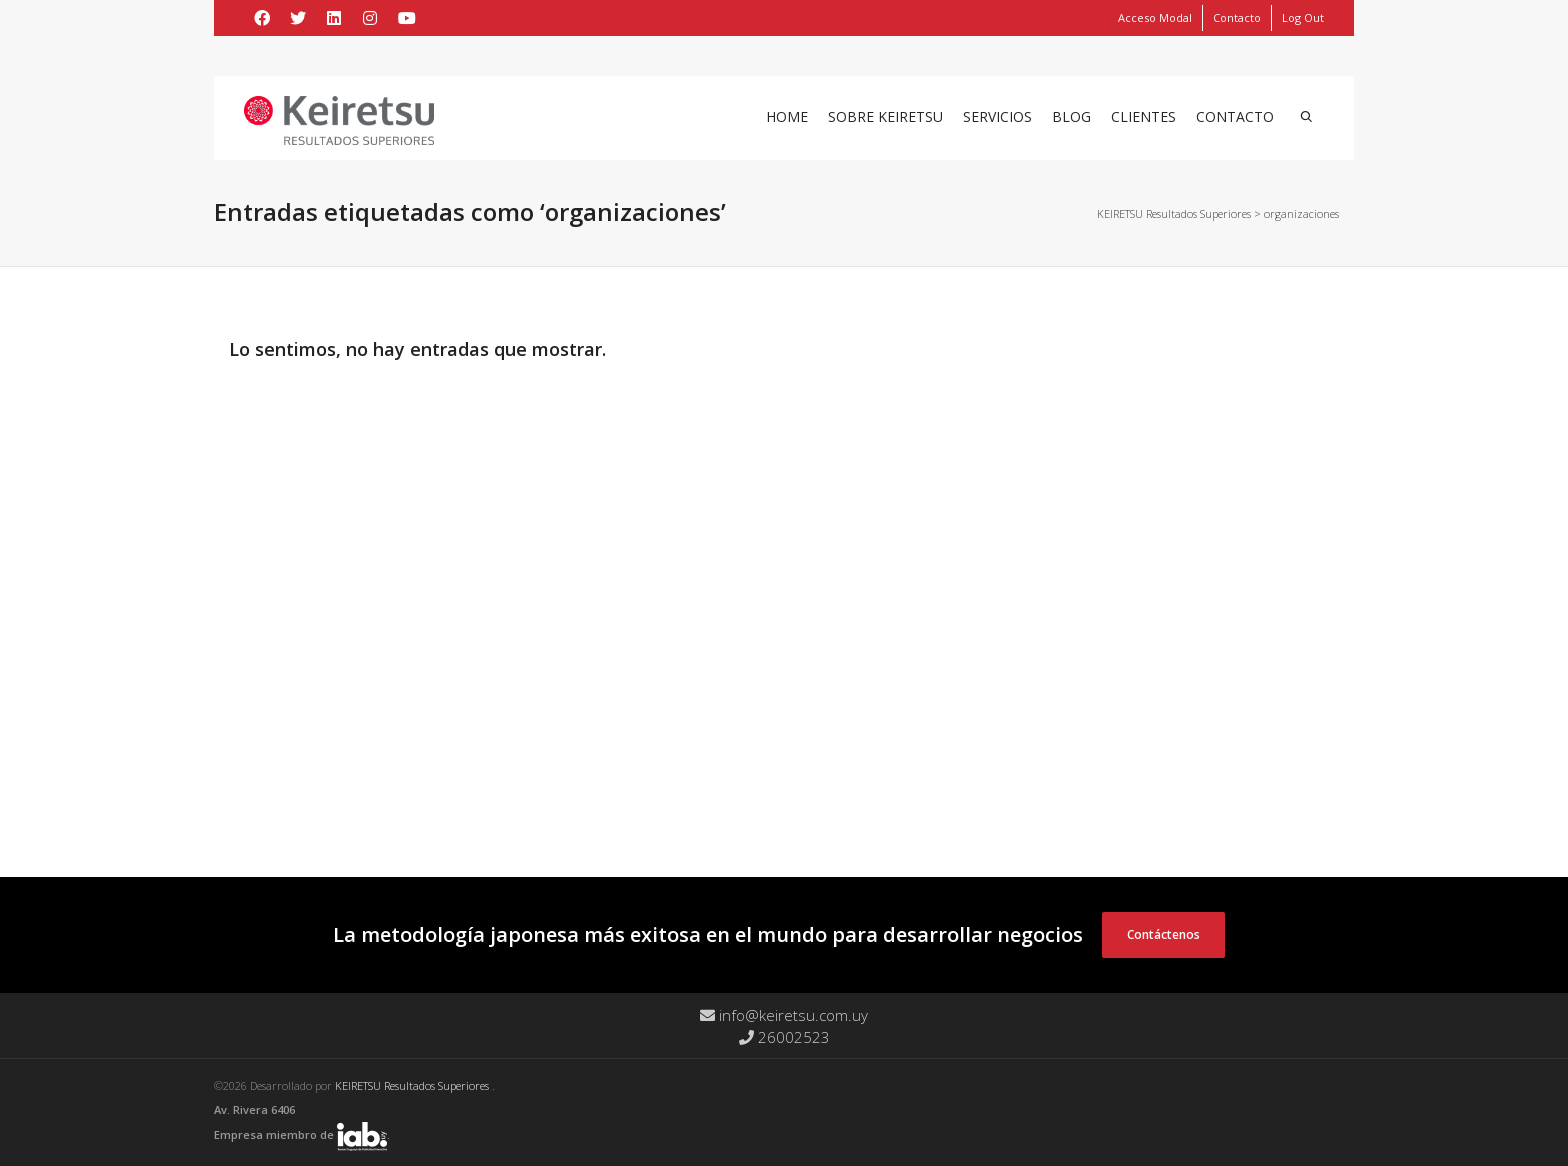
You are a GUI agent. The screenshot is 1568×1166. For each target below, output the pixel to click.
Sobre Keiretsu (885, 116)
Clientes (1143, 116)
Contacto (1237, 17)
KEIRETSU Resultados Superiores (413, 1085)
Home (787, 116)
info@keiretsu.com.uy (784, 1015)
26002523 (784, 1037)
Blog (1071, 116)
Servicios (997, 116)
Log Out (1303, 17)
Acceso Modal (1155, 17)
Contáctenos (1163, 934)
